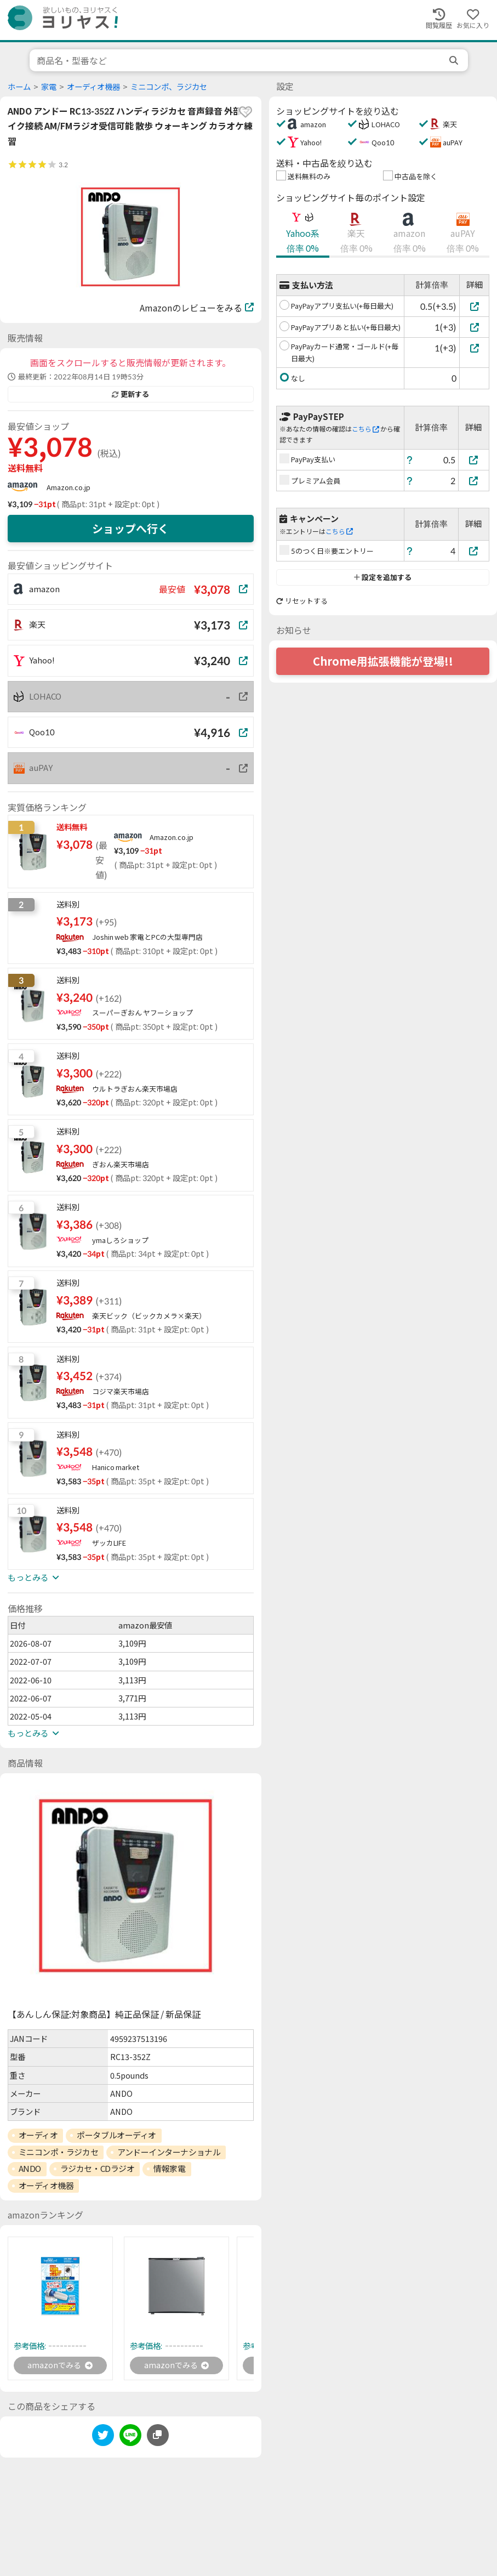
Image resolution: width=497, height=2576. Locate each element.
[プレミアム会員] (474, 480)
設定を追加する (383, 577)
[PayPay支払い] (474, 459)
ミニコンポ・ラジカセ (59, 2152)
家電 (48, 87)
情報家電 (169, 2169)
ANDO (30, 2169)
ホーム (19, 87)
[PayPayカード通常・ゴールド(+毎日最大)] (474, 348)
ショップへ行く (130, 528)
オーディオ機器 (93, 87)
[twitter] (103, 2439)
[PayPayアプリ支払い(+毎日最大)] (474, 306)
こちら (365, 429)
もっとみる (33, 1577)
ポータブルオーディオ (116, 2135)
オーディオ (38, 2135)
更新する (130, 394)
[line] (130, 2439)
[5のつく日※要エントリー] (474, 550)
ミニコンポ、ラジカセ (168, 87)
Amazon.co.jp (68, 487)
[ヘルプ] (410, 459)
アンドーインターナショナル (168, 2152)
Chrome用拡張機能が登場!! (383, 661)
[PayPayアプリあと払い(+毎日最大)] (474, 327)
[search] (454, 60)
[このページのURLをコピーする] (158, 2437)
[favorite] (245, 112)
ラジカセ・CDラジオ (97, 2169)
